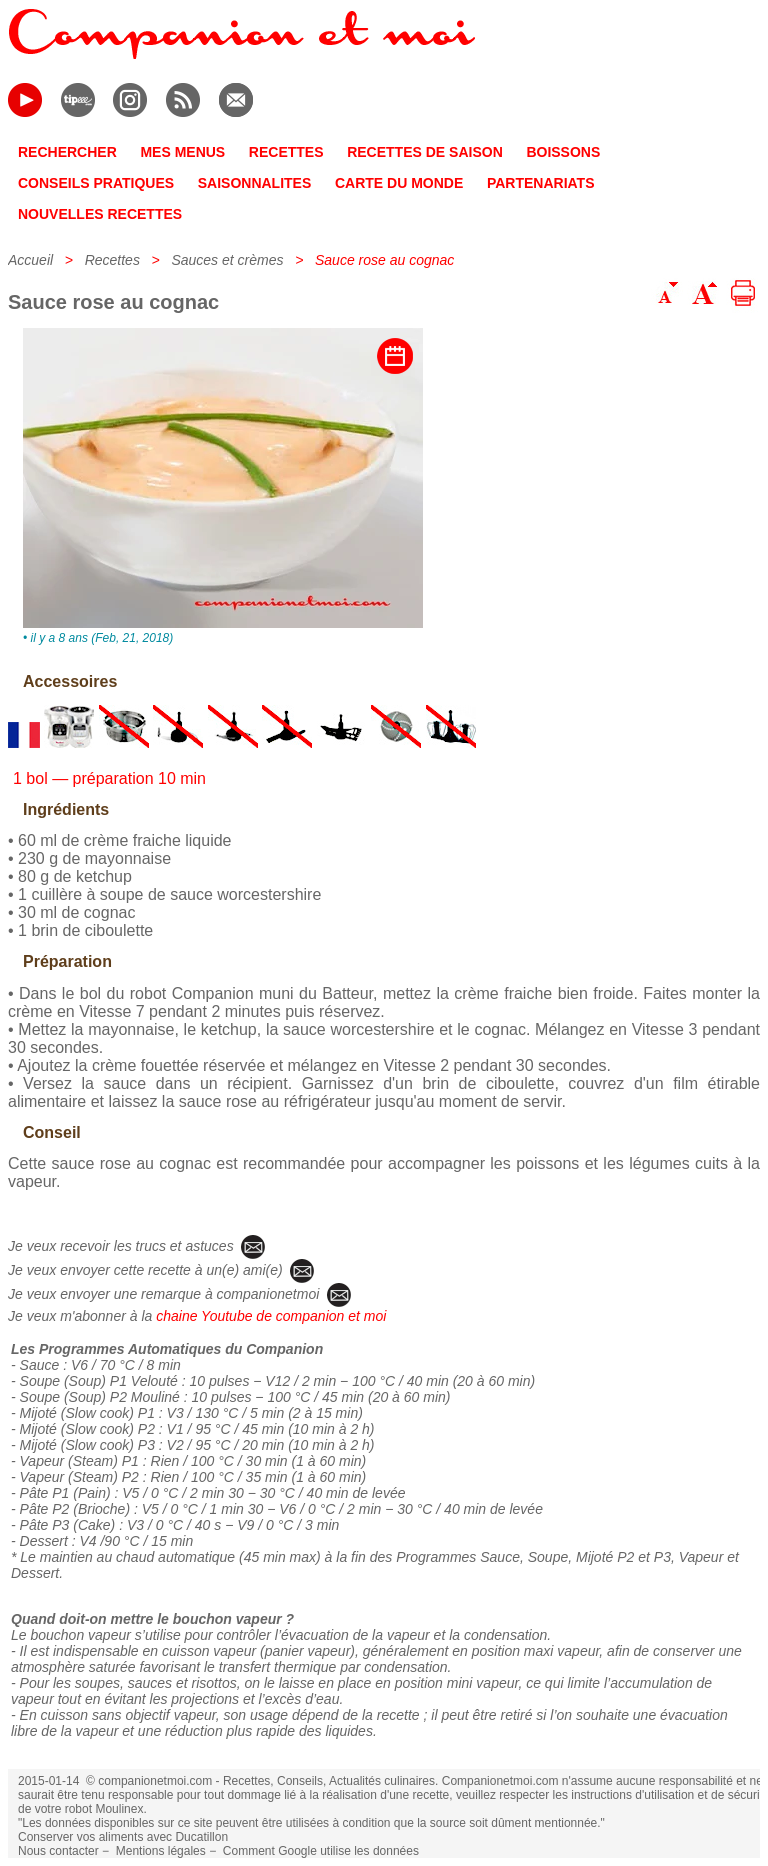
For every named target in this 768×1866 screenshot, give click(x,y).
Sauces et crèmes (227, 260)
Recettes (112, 260)
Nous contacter (58, 1851)
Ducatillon (201, 1837)
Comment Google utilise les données (321, 1851)
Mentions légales (161, 1851)
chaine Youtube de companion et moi (271, 1316)
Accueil (30, 260)
